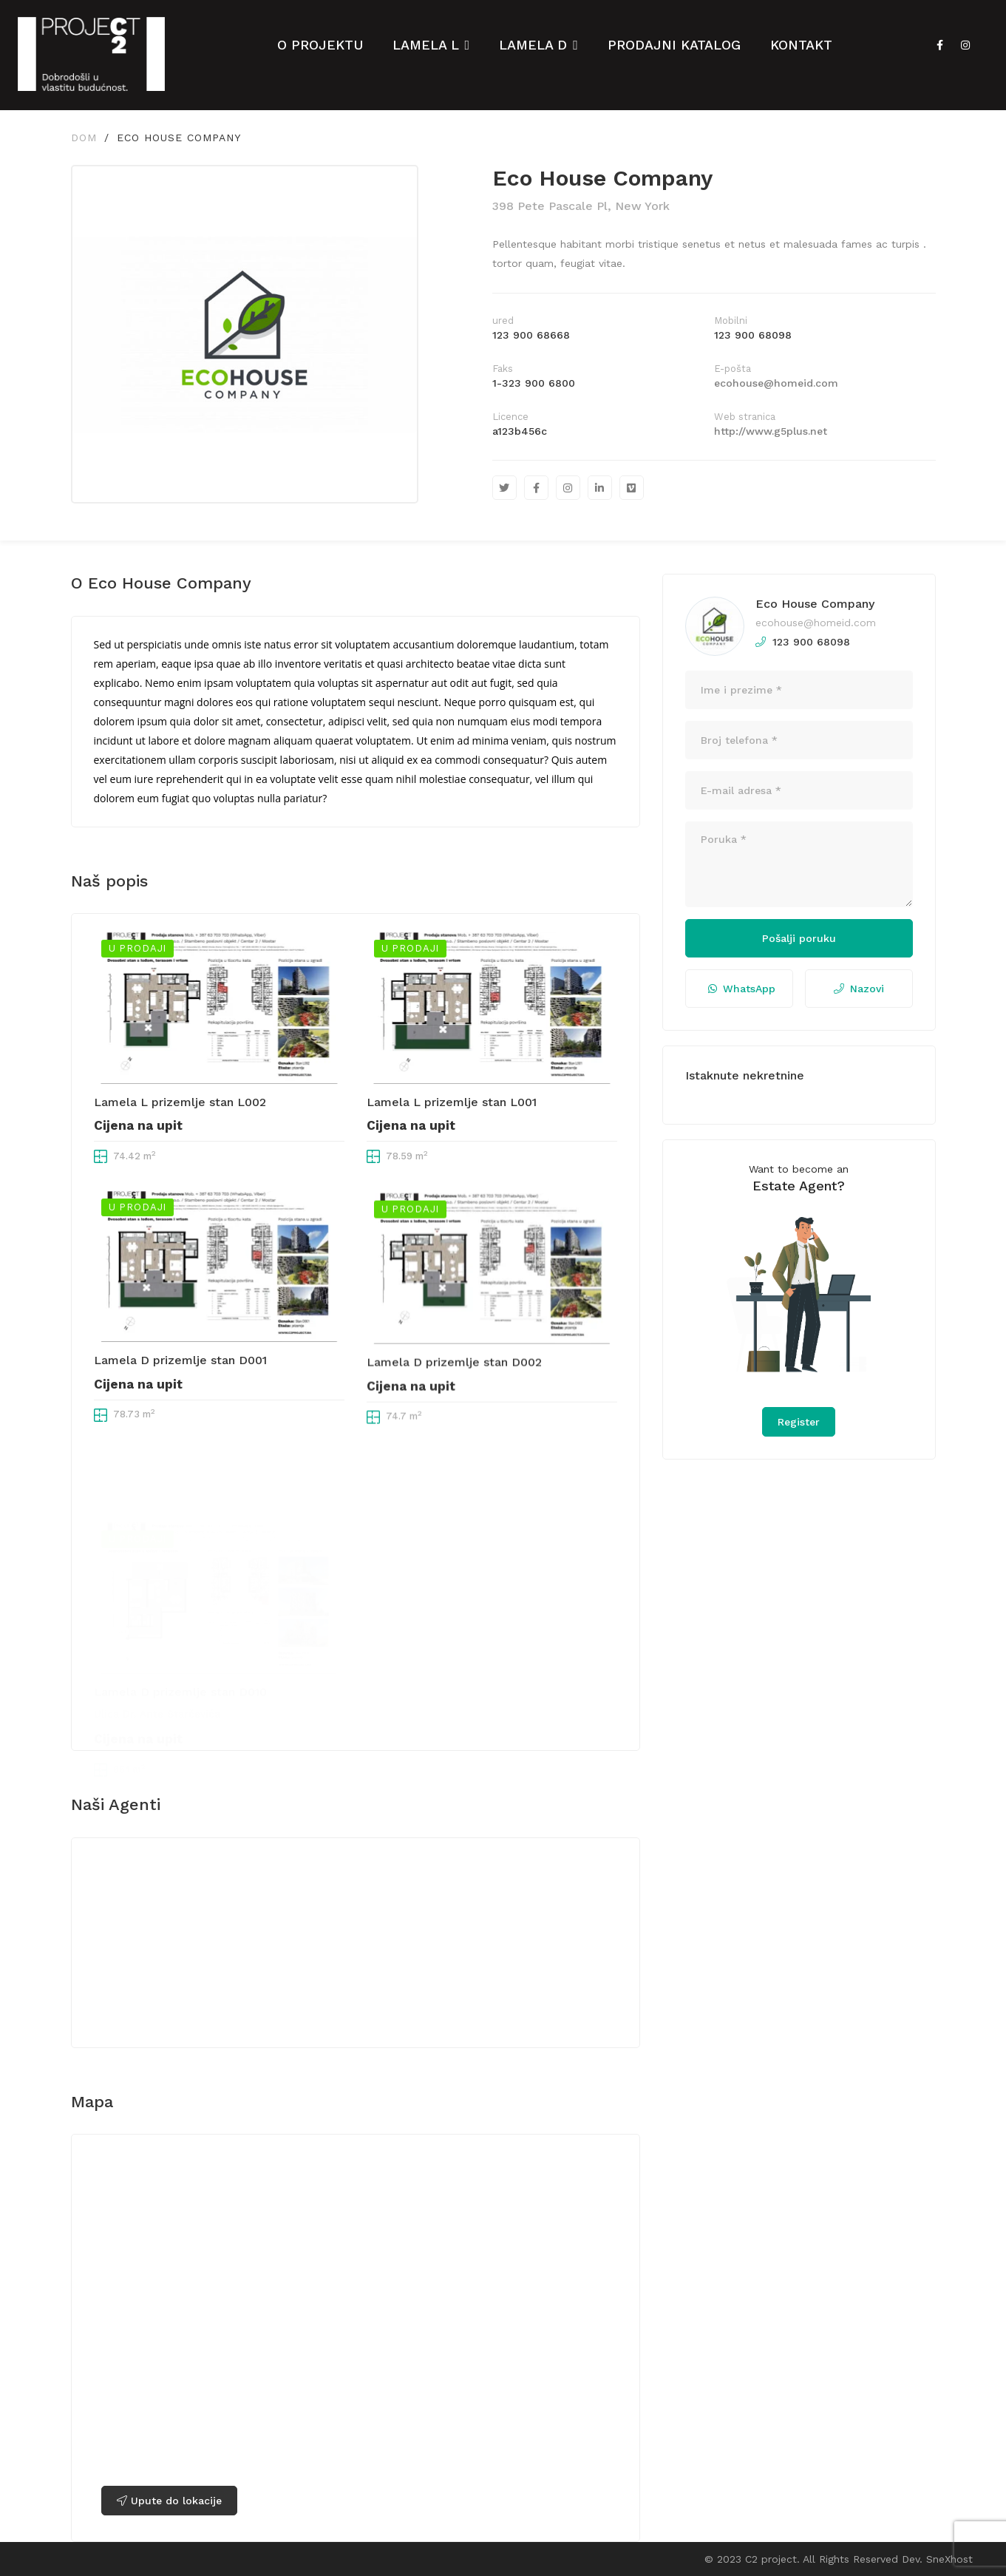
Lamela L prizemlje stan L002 (180, 1157)
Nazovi (859, 988)
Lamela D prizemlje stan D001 (180, 1433)
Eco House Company (814, 604)
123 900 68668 (531, 335)
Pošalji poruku (799, 938)
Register (799, 1422)
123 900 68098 (753, 335)
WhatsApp (741, 988)
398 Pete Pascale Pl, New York (581, 206)
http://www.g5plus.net (770, 431)
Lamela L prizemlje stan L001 (452, 1161)
